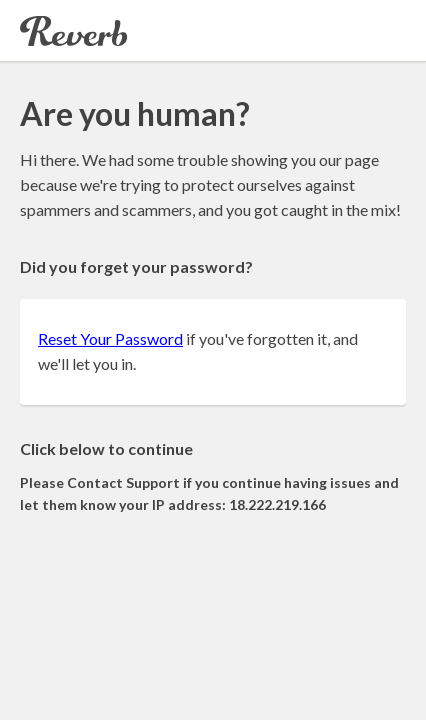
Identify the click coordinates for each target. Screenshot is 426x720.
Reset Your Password (110, 338)
